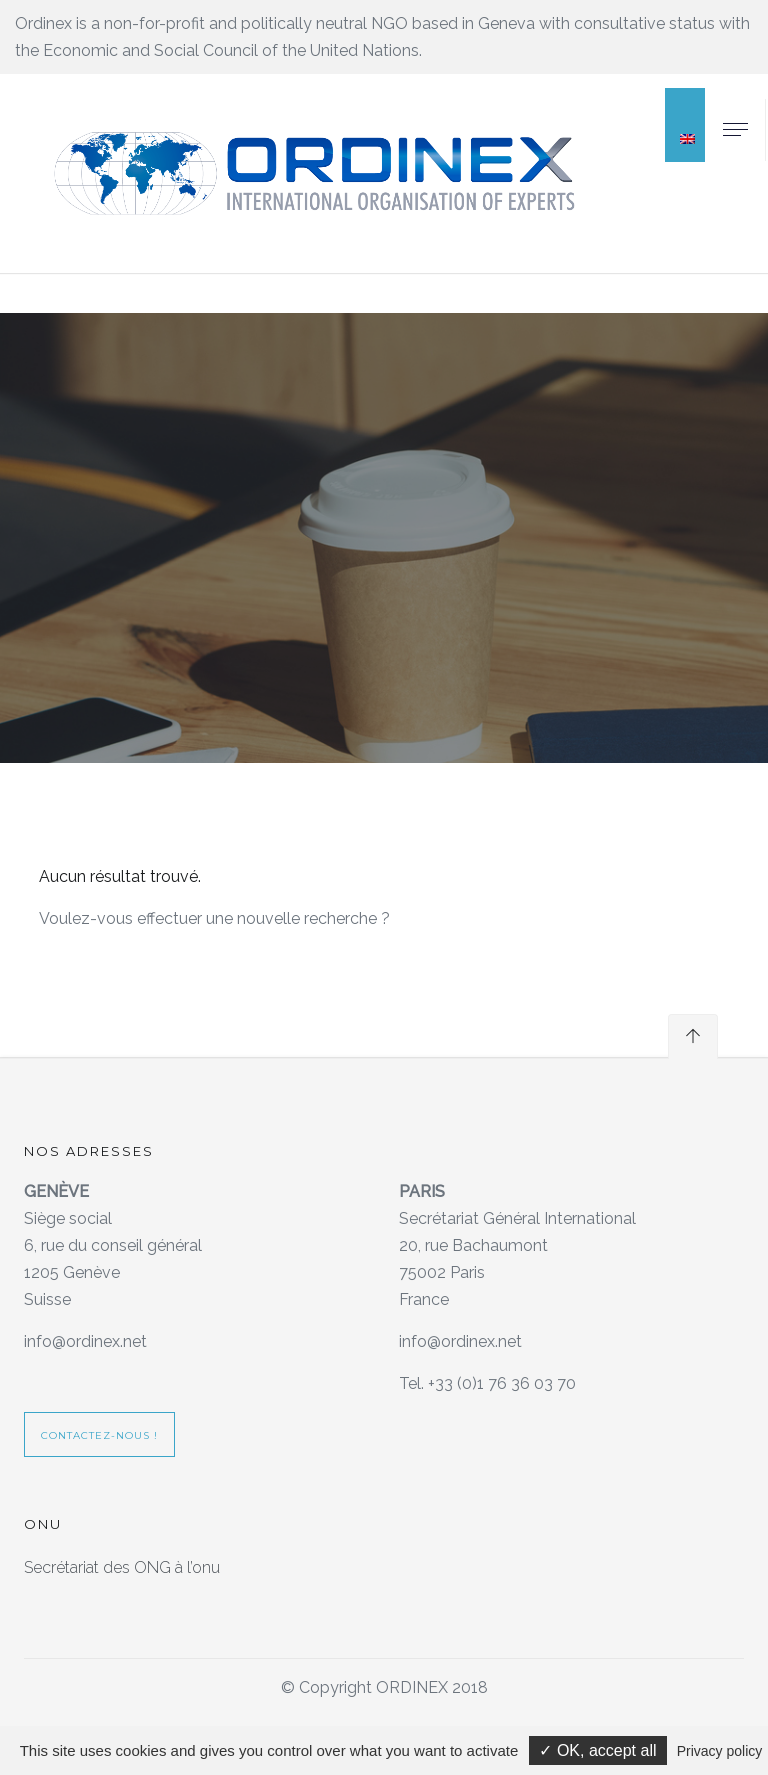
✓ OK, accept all (597, 1750)
